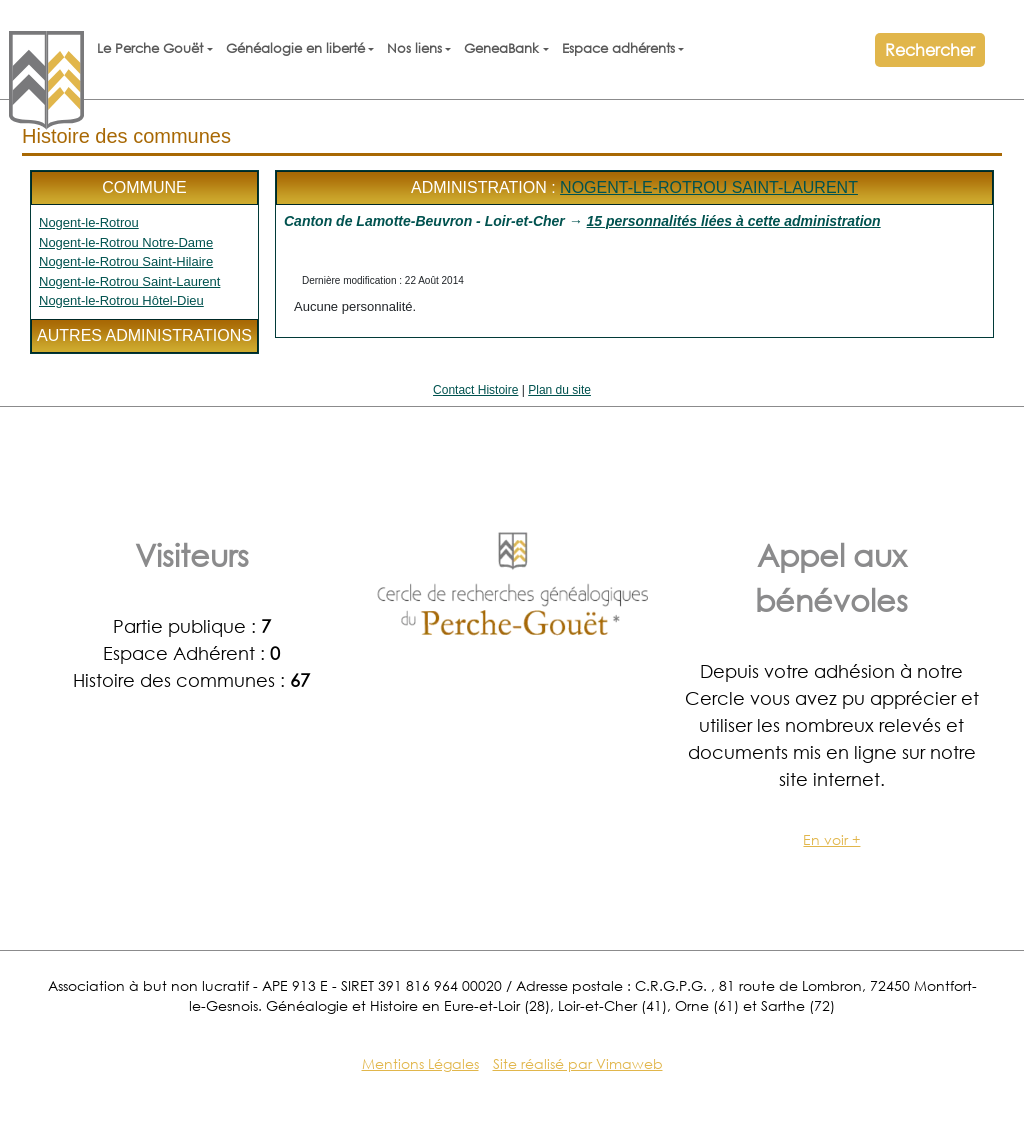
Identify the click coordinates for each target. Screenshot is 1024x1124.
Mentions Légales (420, 1063)
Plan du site (559, 390)
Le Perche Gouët (150, 48)
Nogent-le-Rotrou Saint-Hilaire (126, 261)
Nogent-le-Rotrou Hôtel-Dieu (121, 300)
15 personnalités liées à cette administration (734, 221)
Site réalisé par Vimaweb (578, 1063)
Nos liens (414, 48)
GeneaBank (501, 48)
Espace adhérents (618, 48)
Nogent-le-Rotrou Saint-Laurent (129, 281)
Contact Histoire (475, 390)
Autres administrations (144, 335)
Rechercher (930, 49)
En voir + (831, 839)
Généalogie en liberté (295, 48)
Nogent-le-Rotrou (89, 222)
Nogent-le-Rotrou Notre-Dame (126, 242)
